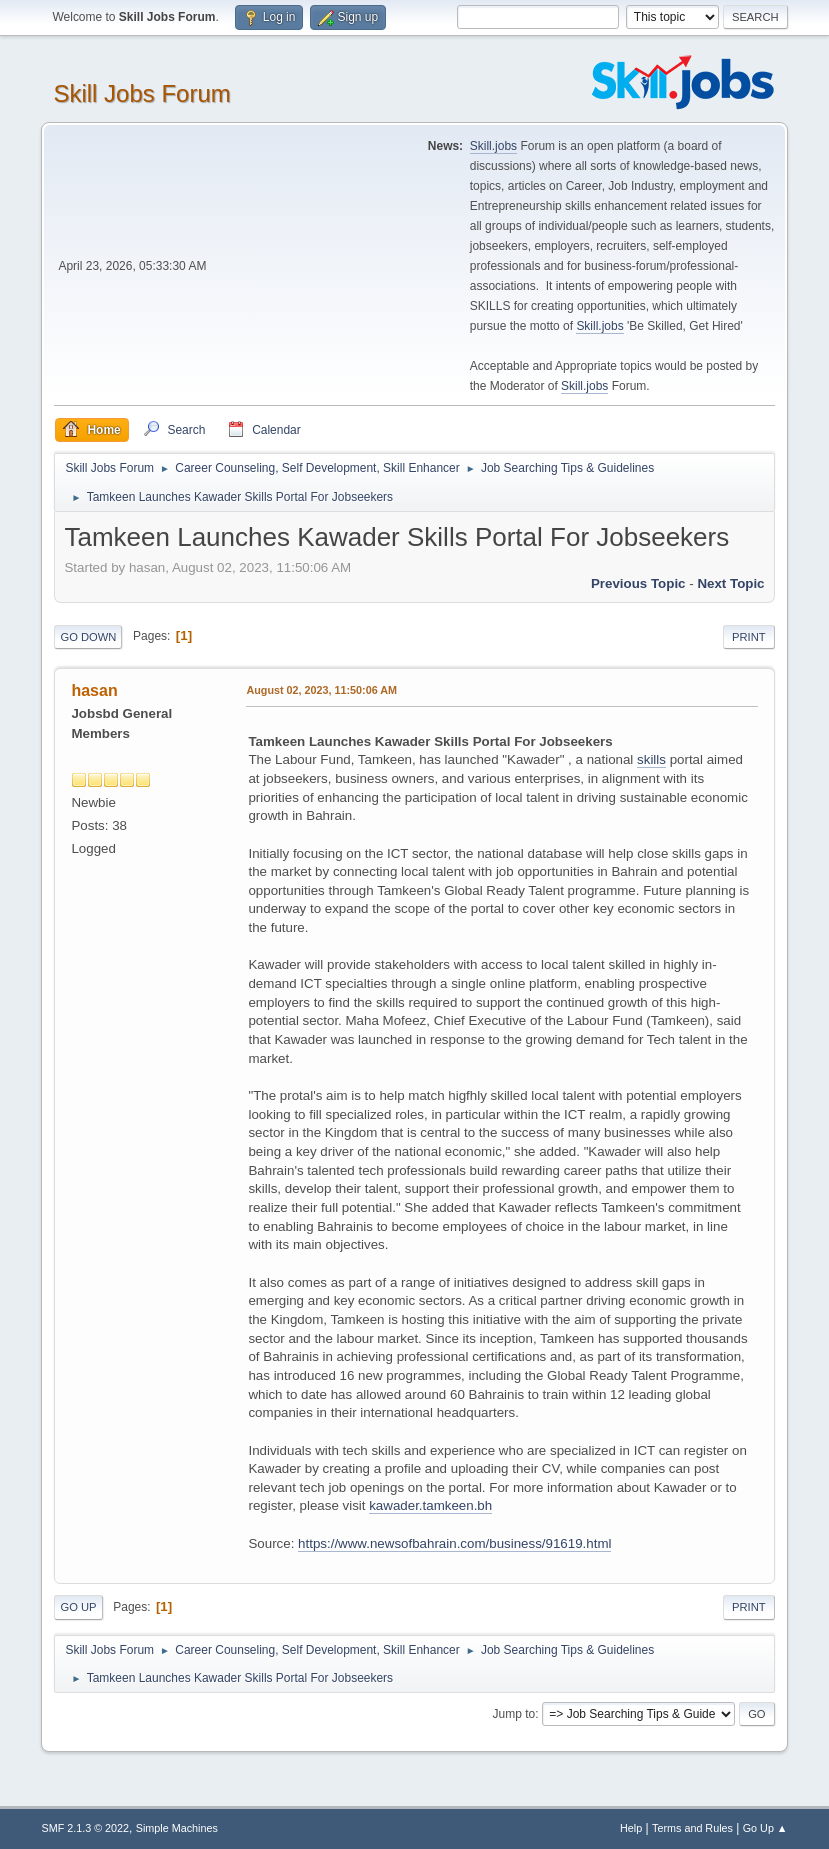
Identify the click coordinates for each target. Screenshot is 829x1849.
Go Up (78, 1607)
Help (631, 1828)
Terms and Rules (692, 1828)
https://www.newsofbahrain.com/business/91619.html (454, 1543)
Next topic (730, 583)
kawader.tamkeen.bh (430, 1505)
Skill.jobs (493, 146)
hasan (94, 690)
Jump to (514, 1714)
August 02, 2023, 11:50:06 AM (321, 690)
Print (749, 637)
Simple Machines (177, 1828)
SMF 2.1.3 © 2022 (85, 1828)
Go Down (88, 637)
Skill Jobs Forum (141, 93)
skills (651, 759)
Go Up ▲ (765, 1828)
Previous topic (638, 583)
